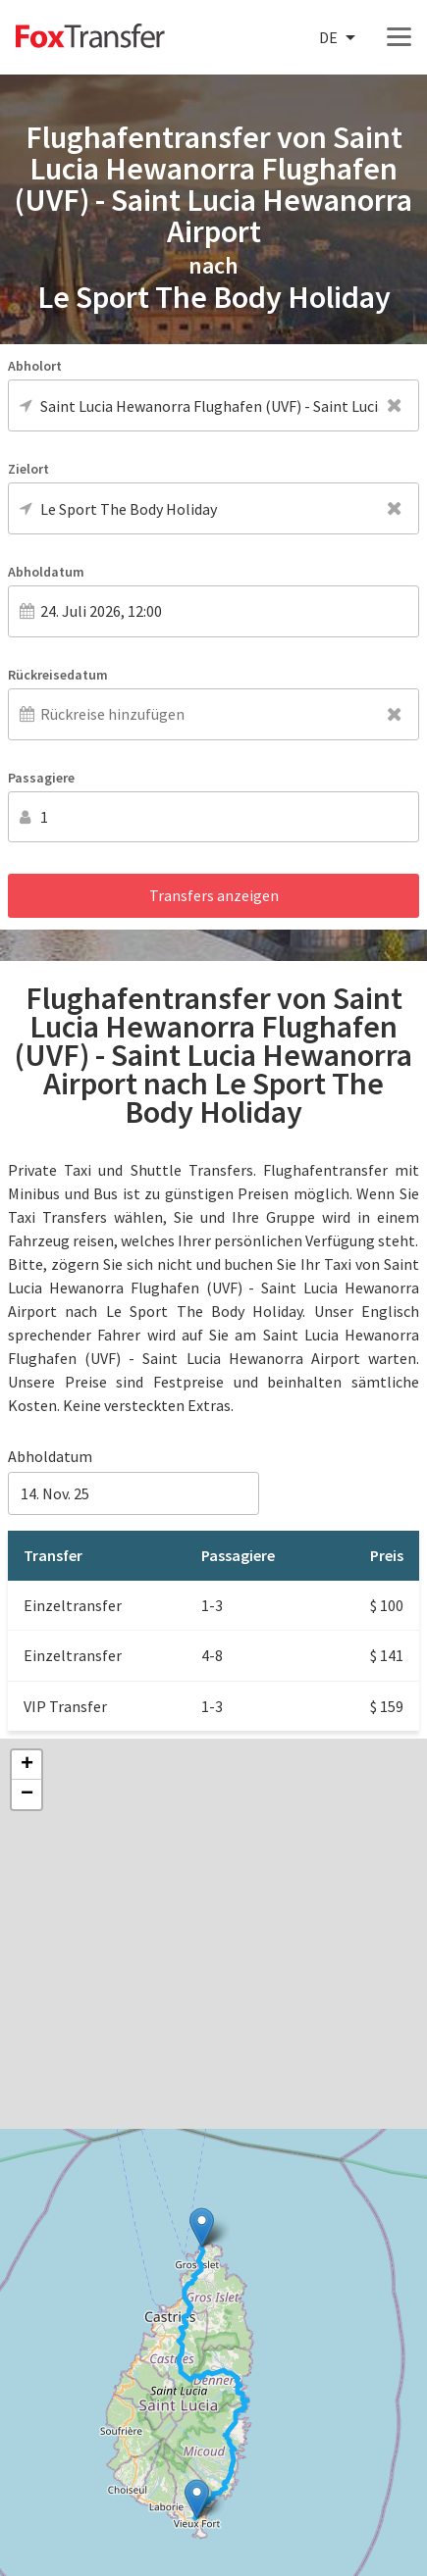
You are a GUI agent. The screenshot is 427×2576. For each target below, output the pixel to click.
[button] (197, 2499)
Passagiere (41, 777)
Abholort (35, 366)
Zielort (28, 469)
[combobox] (339, 38)
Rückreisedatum (58, 674)
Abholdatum (46, 572)
